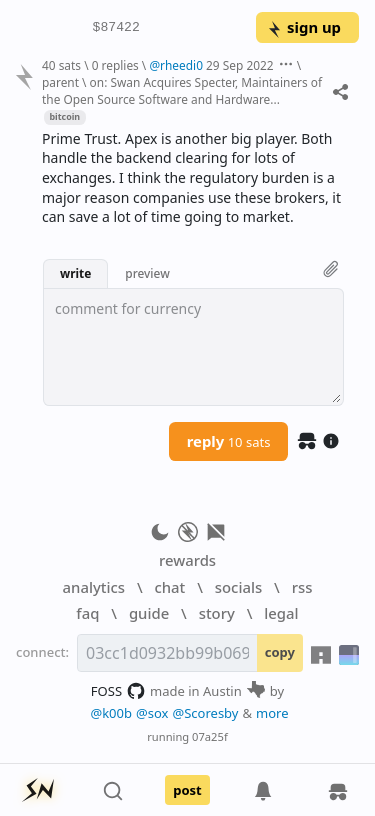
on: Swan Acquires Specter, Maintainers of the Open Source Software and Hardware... (182, 90)
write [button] (75, 273)
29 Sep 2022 (240, 65)
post (187, 790)
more (272, 713)
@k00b (111, 713)
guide (149, 613)
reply (229, 441)
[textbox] (193, 347)
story (217, 613)
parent (60, 82)
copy (280, 652)
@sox (152, 713)
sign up (303, 27)
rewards (187, 560)
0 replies (115, 65)
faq (87, 613)
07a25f (210, 736)
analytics (94, 587)
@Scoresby (205, 713)
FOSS (118, 691)
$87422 (116, 28)
